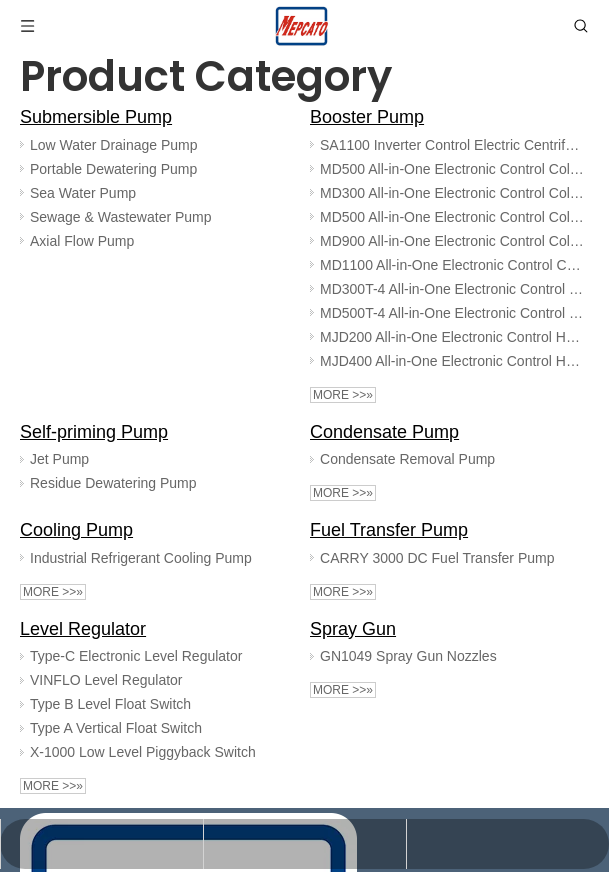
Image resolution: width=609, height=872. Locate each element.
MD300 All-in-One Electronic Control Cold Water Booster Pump (453, 193)
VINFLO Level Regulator (106, 680)
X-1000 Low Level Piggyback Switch (143, 752)
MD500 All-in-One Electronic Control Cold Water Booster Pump (453, 169)
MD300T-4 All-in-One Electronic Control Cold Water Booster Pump (453, 289)
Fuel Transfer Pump (389, 530)
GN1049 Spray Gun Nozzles (408, 656)
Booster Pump (367, 117)
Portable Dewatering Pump (113, 169)
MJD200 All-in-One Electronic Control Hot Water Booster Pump (453, 337)
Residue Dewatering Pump (113, 483)
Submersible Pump (96, 117)
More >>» (343, 395)
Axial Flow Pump (82, 241)
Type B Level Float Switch (110, 704)
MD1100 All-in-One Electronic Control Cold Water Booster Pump (453, 265)
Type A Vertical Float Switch (116, 728)
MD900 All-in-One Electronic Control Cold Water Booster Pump (453, 241)
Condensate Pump (384, 432)
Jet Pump (59, 459)
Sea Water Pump (83, 193)
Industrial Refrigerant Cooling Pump (141, 558)
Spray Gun (353, 629)
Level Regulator (83, 629)
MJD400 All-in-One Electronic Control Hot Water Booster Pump (453, 361)
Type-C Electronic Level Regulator (136, 656)
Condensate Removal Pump (407, 459)
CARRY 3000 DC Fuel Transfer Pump (437, 558)
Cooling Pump (76, 530)
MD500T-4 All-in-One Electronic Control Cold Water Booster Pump (453, 313)
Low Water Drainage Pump (114, 145)
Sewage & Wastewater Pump (121, 217)
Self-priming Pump (94, 432)
